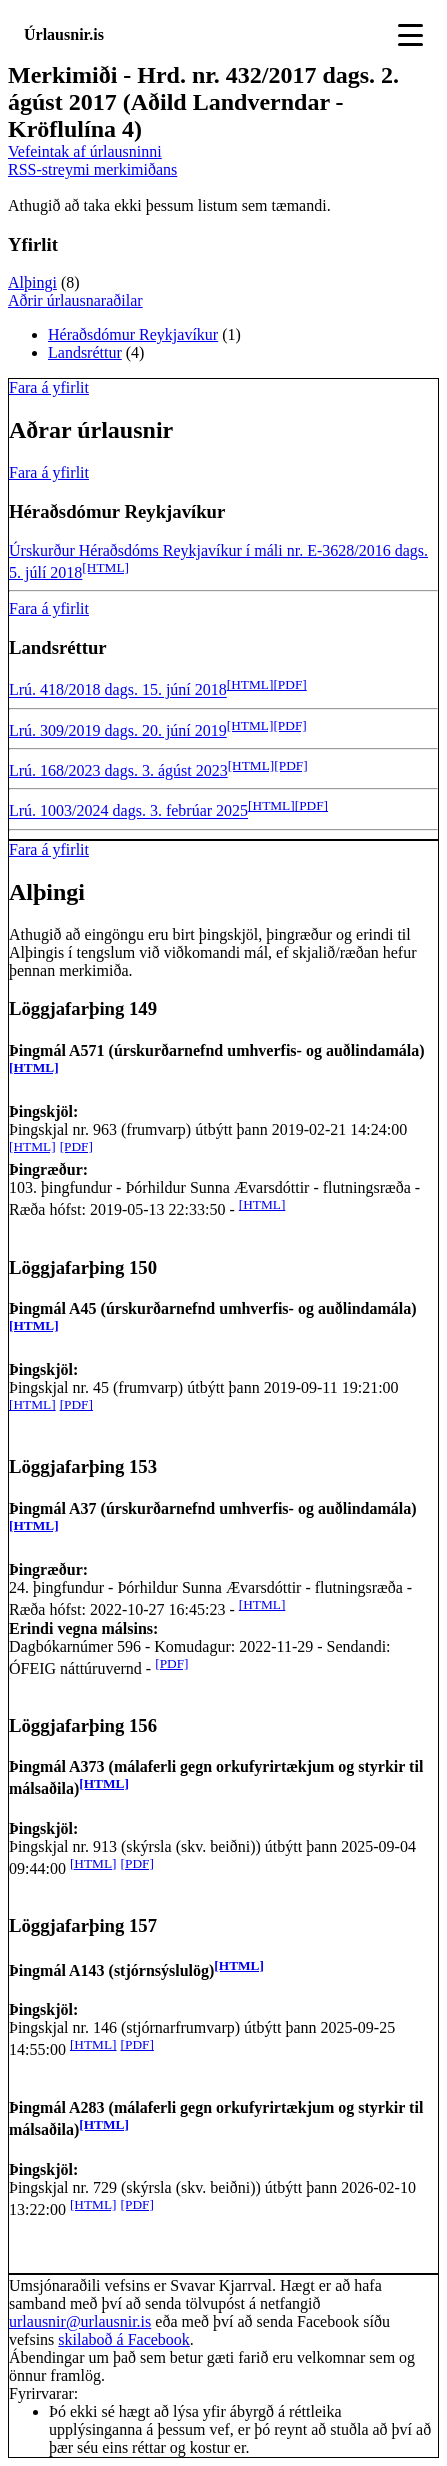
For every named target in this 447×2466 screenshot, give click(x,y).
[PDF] (289, 684)
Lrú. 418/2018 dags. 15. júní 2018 (118, 690)
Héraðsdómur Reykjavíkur (133, 334)
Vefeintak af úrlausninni (85, 151)
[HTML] (105, 567)
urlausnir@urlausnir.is (80, 2321)
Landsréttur (85, 352)
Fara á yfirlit (49, 387)
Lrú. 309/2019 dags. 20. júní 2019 (118, 730)
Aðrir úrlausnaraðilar (75, 300)
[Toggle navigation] (410, 35)
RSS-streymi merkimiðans (92, 169)
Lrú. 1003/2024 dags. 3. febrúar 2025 (128, 811)
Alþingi (32, 282)
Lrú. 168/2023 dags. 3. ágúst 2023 (118, 770)
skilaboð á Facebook (124, 2339)
